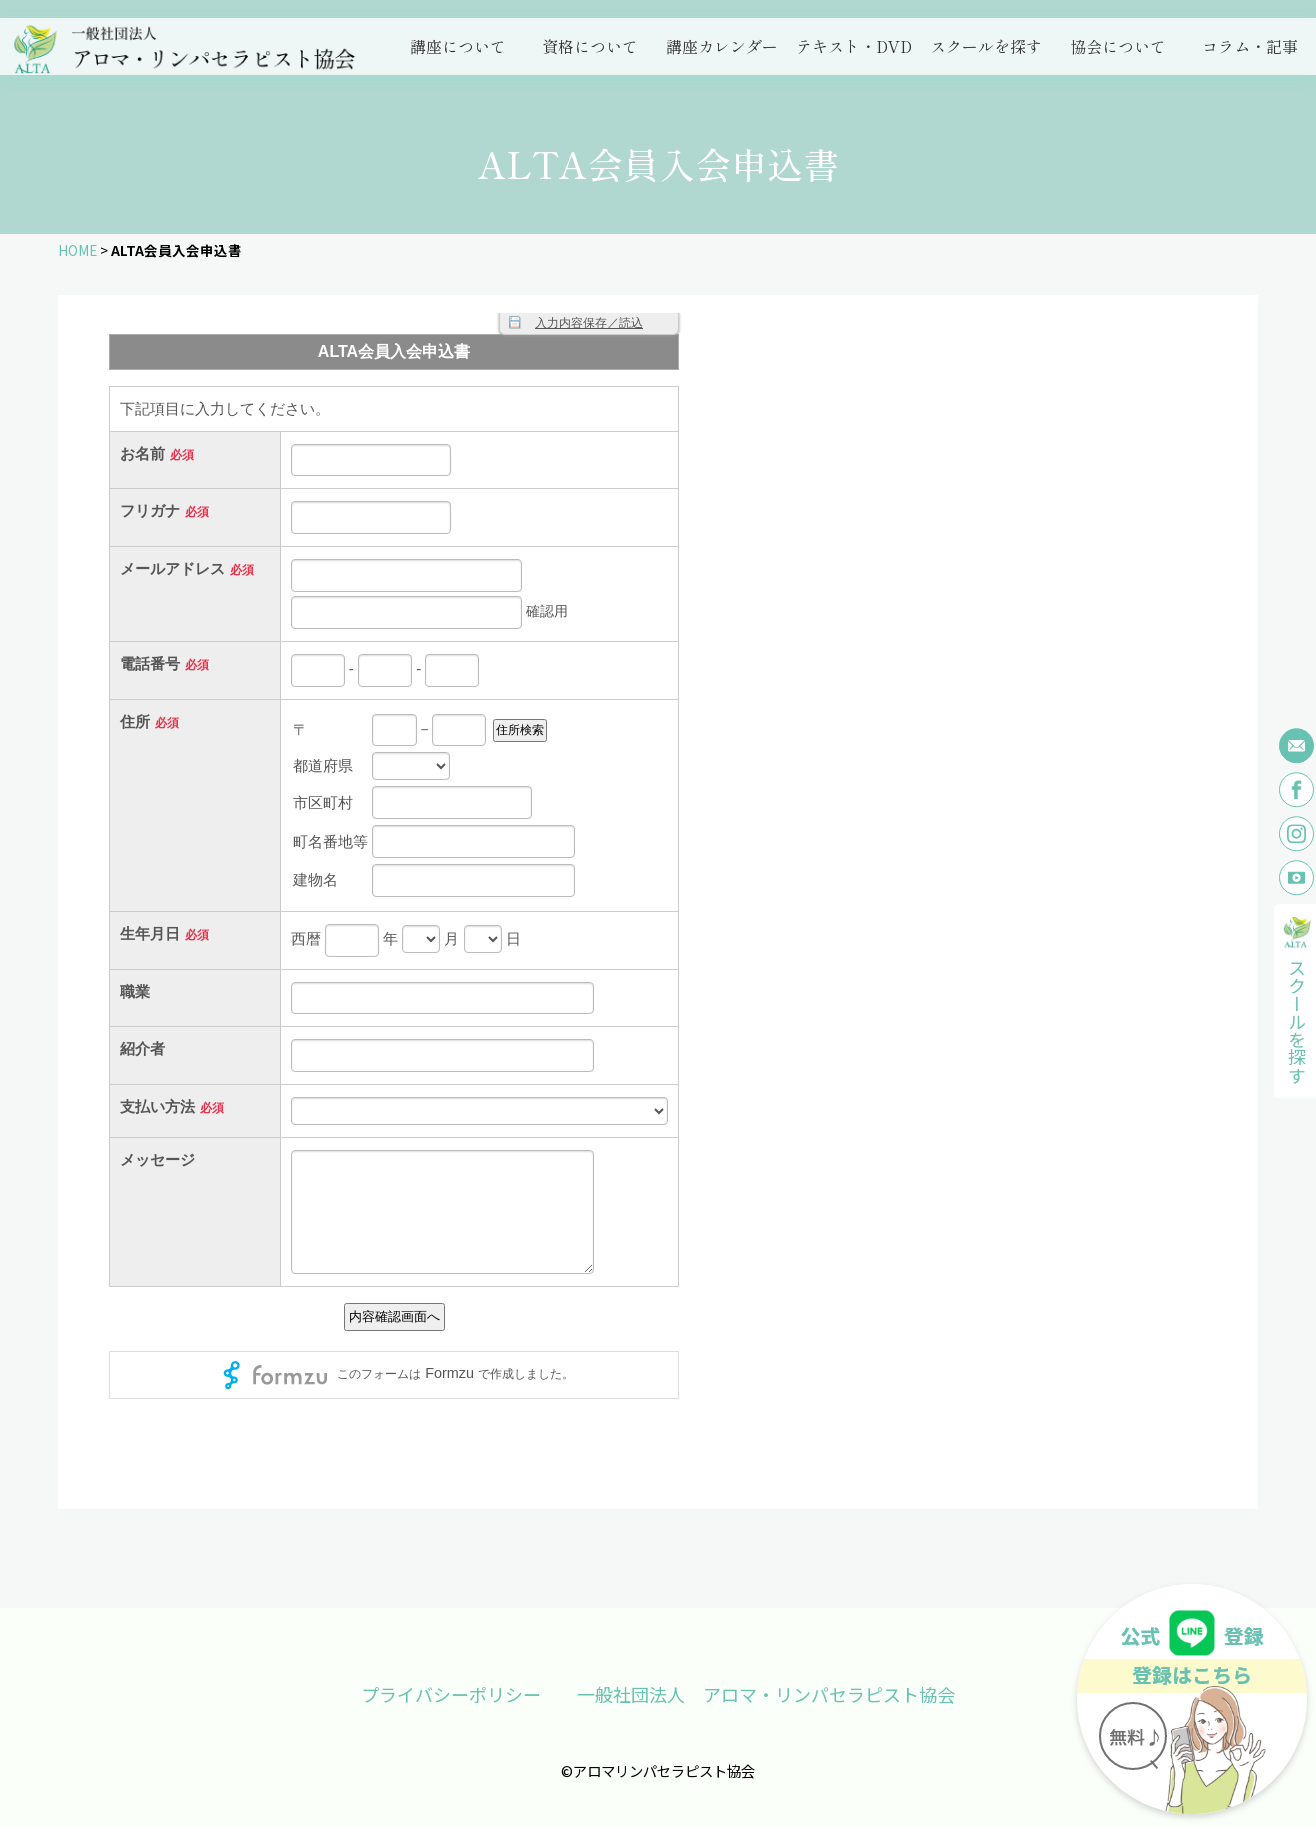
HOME (77, 250)
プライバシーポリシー (451, 1694)
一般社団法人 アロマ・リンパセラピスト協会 (766, 1694)
